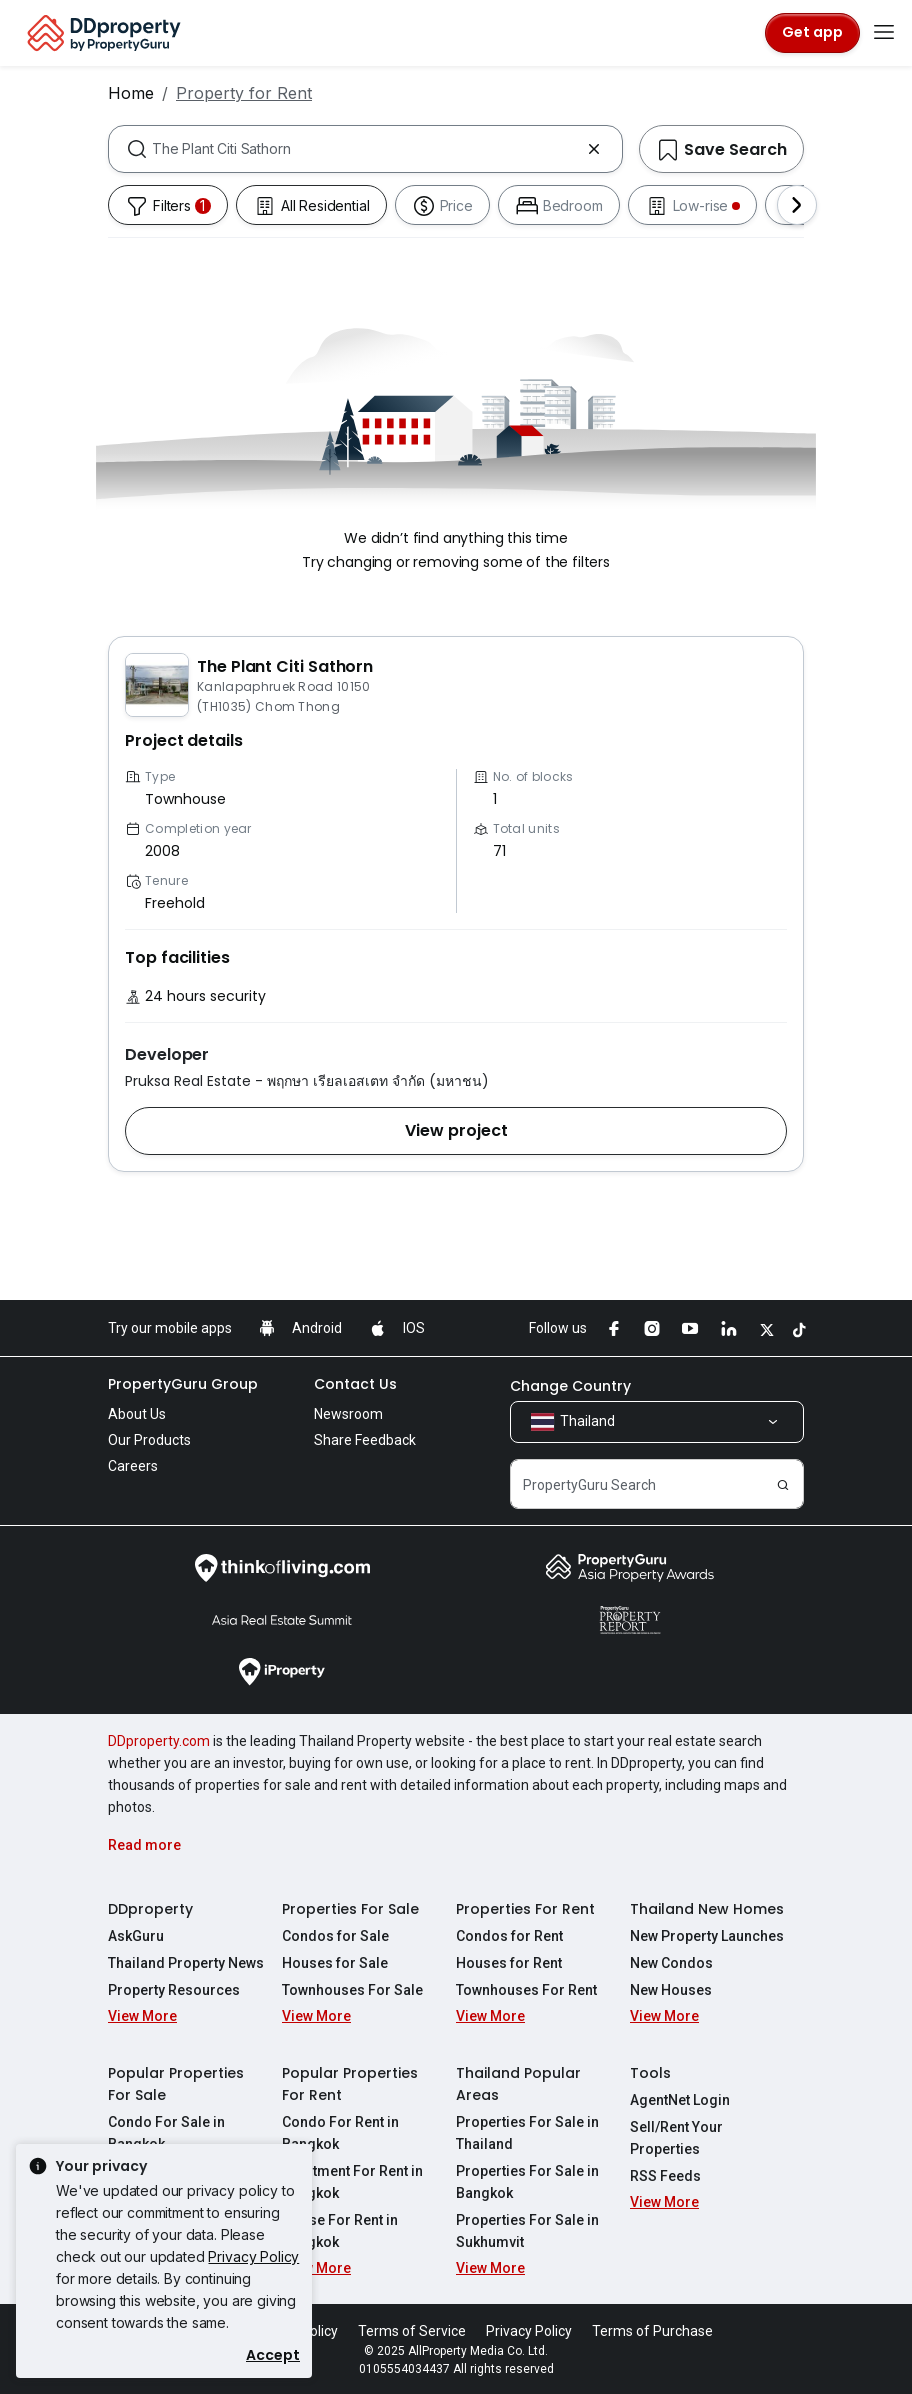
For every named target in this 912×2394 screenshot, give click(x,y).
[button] (456, 1131)
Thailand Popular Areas (518, 2084)
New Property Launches (707, 1936)
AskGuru (136, 1936)
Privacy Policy (253, 2256)
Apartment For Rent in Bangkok (352, 2182)
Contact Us (355, 1384)
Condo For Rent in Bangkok (340, 2133)
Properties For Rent (525, 1909)
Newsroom (348, 1414)
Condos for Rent (509, 1936)
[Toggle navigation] (884, 33)
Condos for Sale (335, 1936)
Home (131, 93)
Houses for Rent (509, 1963)
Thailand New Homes (707, 1909)
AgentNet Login (680, 2100)
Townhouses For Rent (526, 1990)
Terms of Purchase (652, 2331)
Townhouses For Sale (352, 1990)
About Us (137, 1414)
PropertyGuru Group (183, 1384)
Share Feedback (365, 1440)
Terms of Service (412, 2331)
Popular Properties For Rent (350, 2084)
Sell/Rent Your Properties (676, 2138)
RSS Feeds (665, 2176)
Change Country (570, 1386)
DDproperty (150, 1909)
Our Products (149, 1440)
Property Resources (174, 1990)
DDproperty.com (159, 1741)
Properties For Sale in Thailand (527, 2133)
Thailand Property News (186, 1963)
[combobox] (365, 149)
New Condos (671, 1963)
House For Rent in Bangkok (340, 2231)
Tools (650, 2073)
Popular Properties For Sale (176, 2084)
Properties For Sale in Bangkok (527, 2182)
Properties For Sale (350, 1909)
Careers (133, 1466)
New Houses (671, 1990)
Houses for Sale (335, 1963)
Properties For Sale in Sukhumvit (527, 2231)
